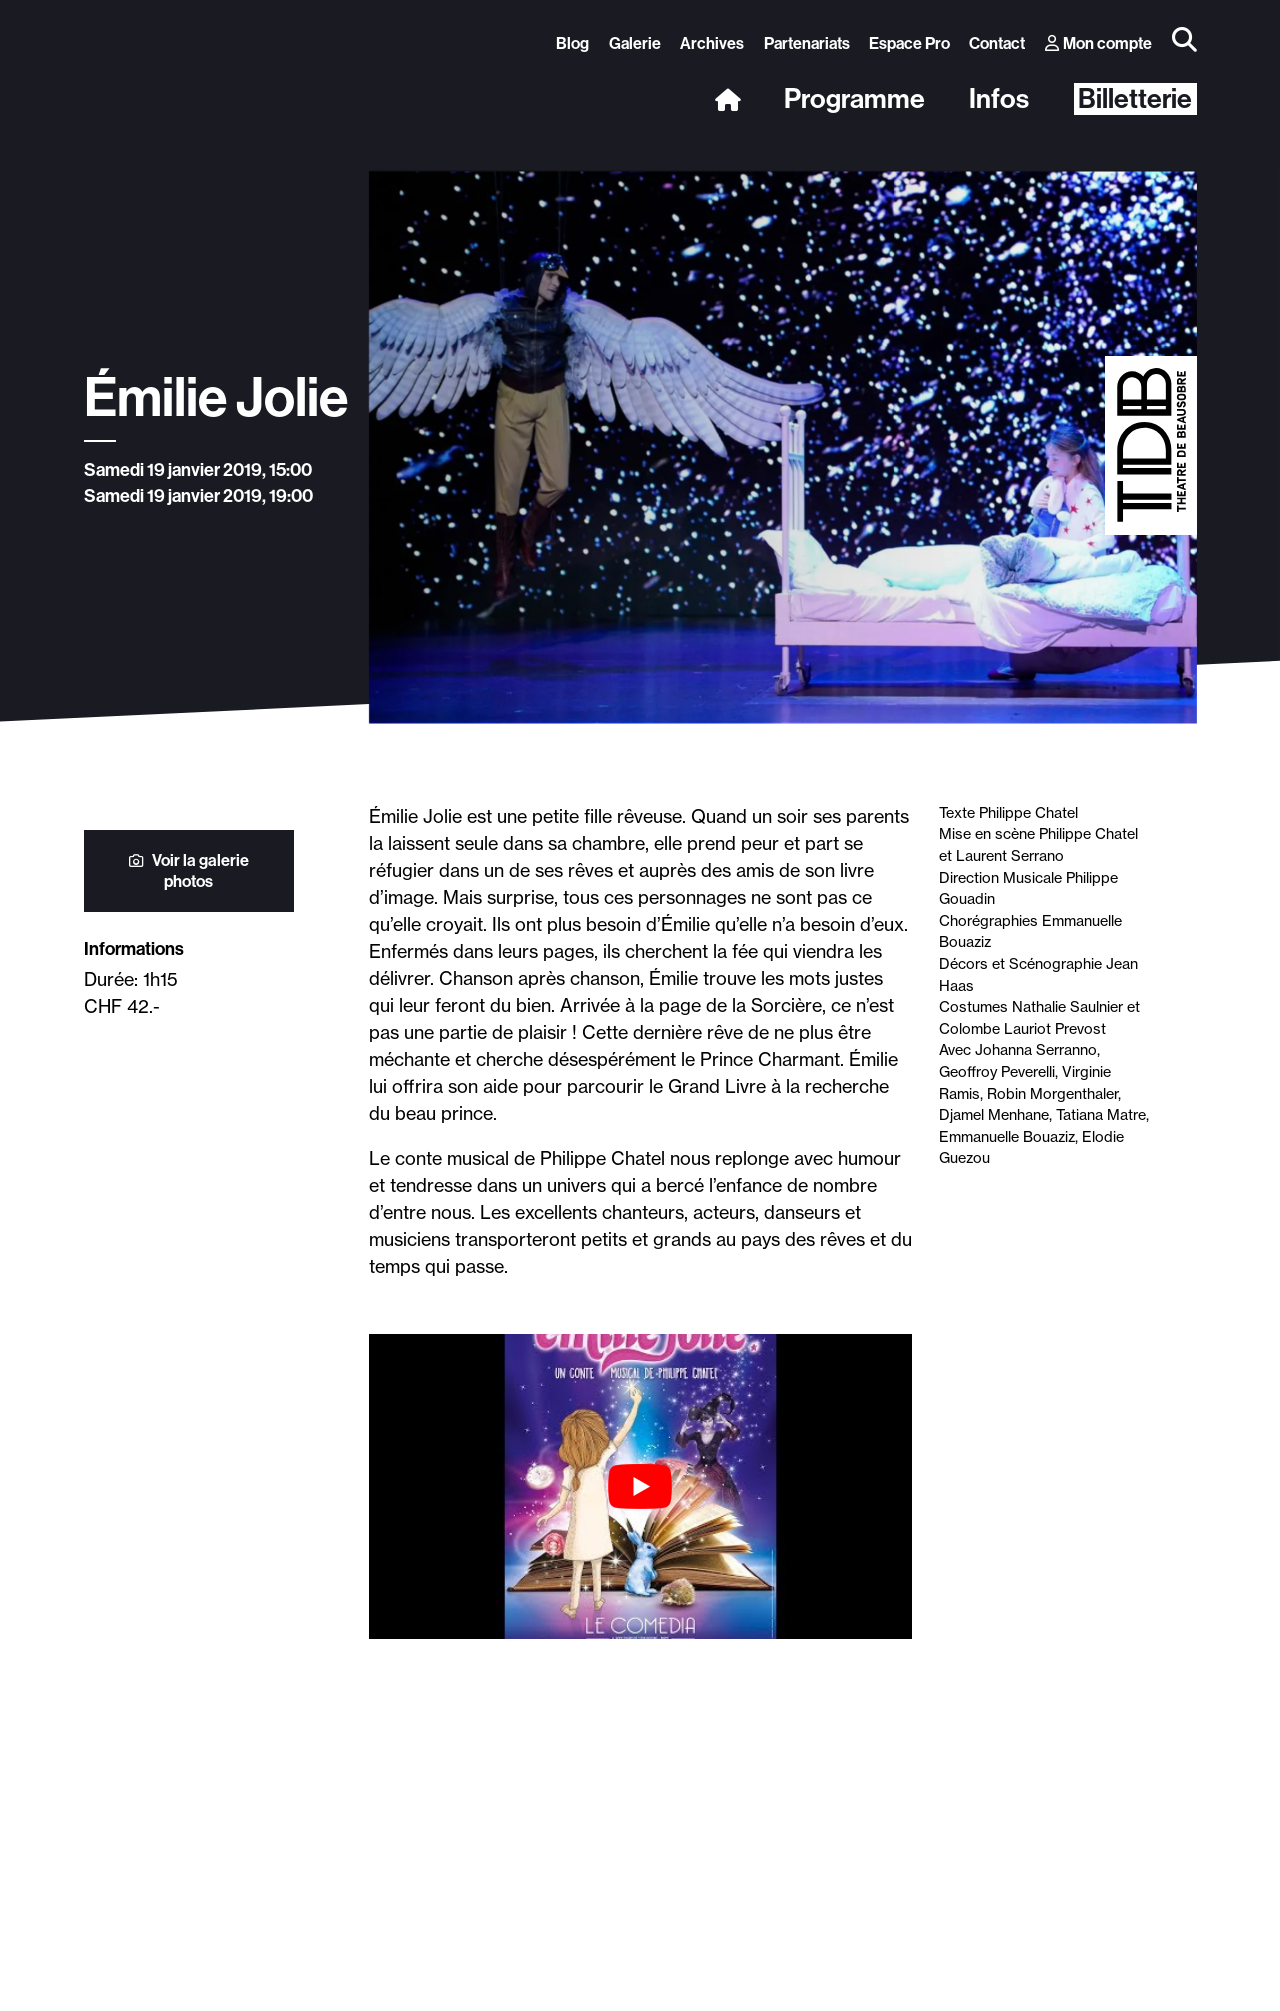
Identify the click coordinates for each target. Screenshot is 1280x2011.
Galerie (635, 43)
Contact (997, 43)
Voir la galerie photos (189, 871)
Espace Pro (909, 43)
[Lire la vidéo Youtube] (640, 1486)
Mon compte (1099, 43)
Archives (712, 43)
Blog (572, 43)
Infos (999, 99)
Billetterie (1135, 99)
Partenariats (807, 43)
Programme (854, 99)
